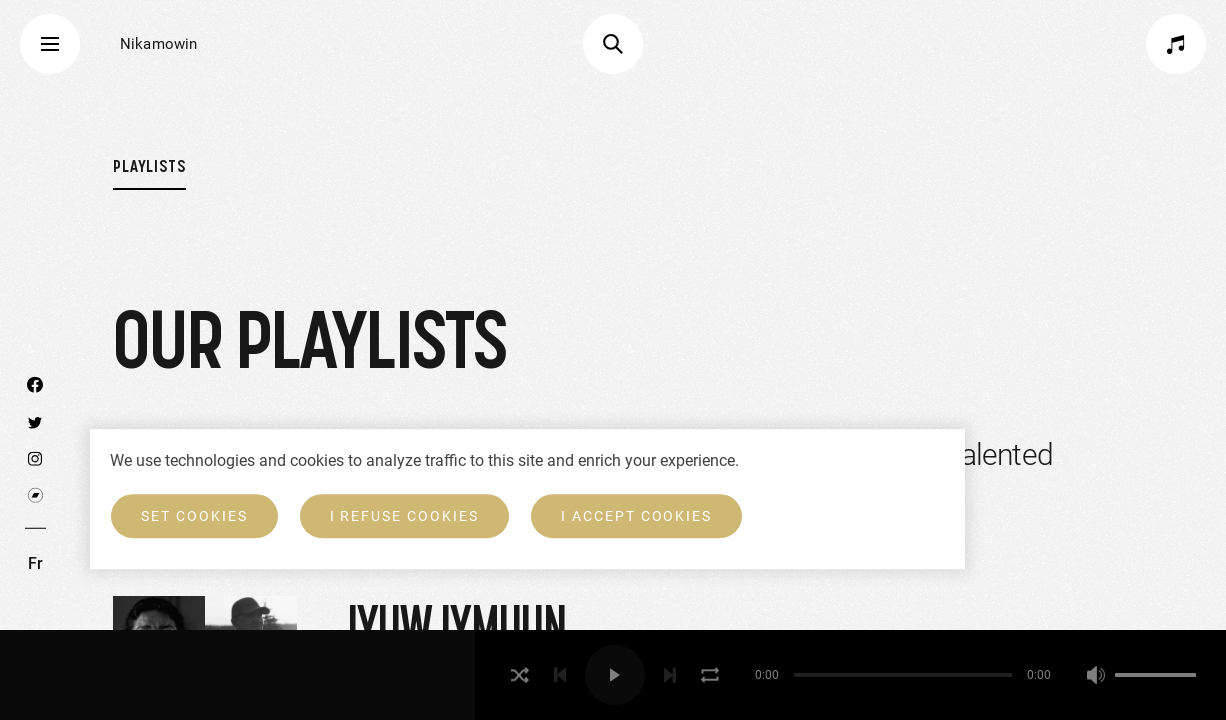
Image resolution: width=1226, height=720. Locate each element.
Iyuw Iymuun (456, 626)
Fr (35, 563)
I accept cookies (636, 516)
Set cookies (194, 516)
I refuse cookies (404, 516)
